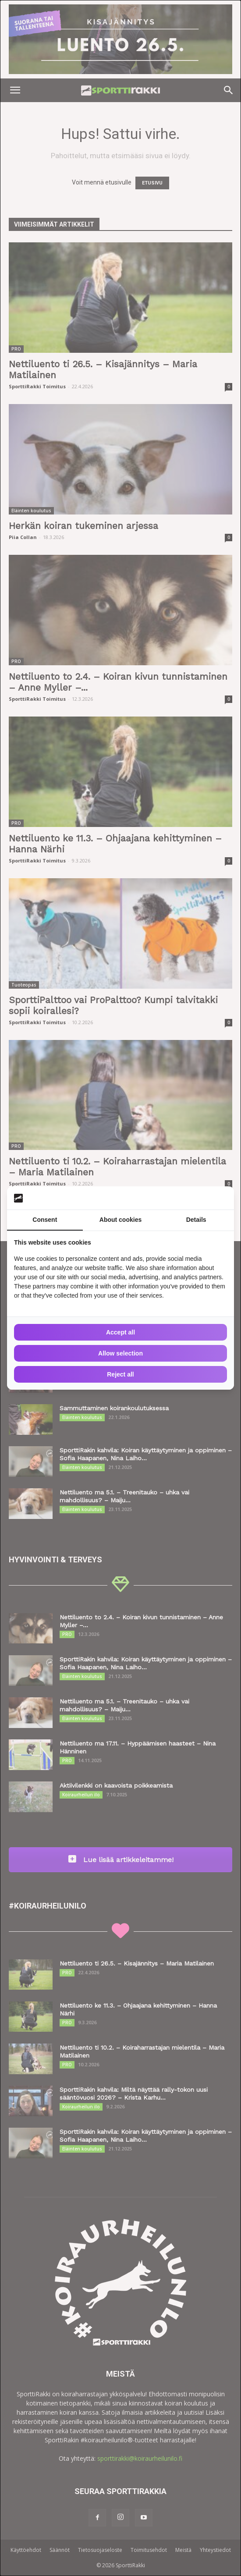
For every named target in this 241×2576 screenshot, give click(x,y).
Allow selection (120, 1353)
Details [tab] (196, 1219)
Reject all (120, 1374)
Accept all (120, 1332)
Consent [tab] (44, 1219)
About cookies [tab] (120, 1219)
